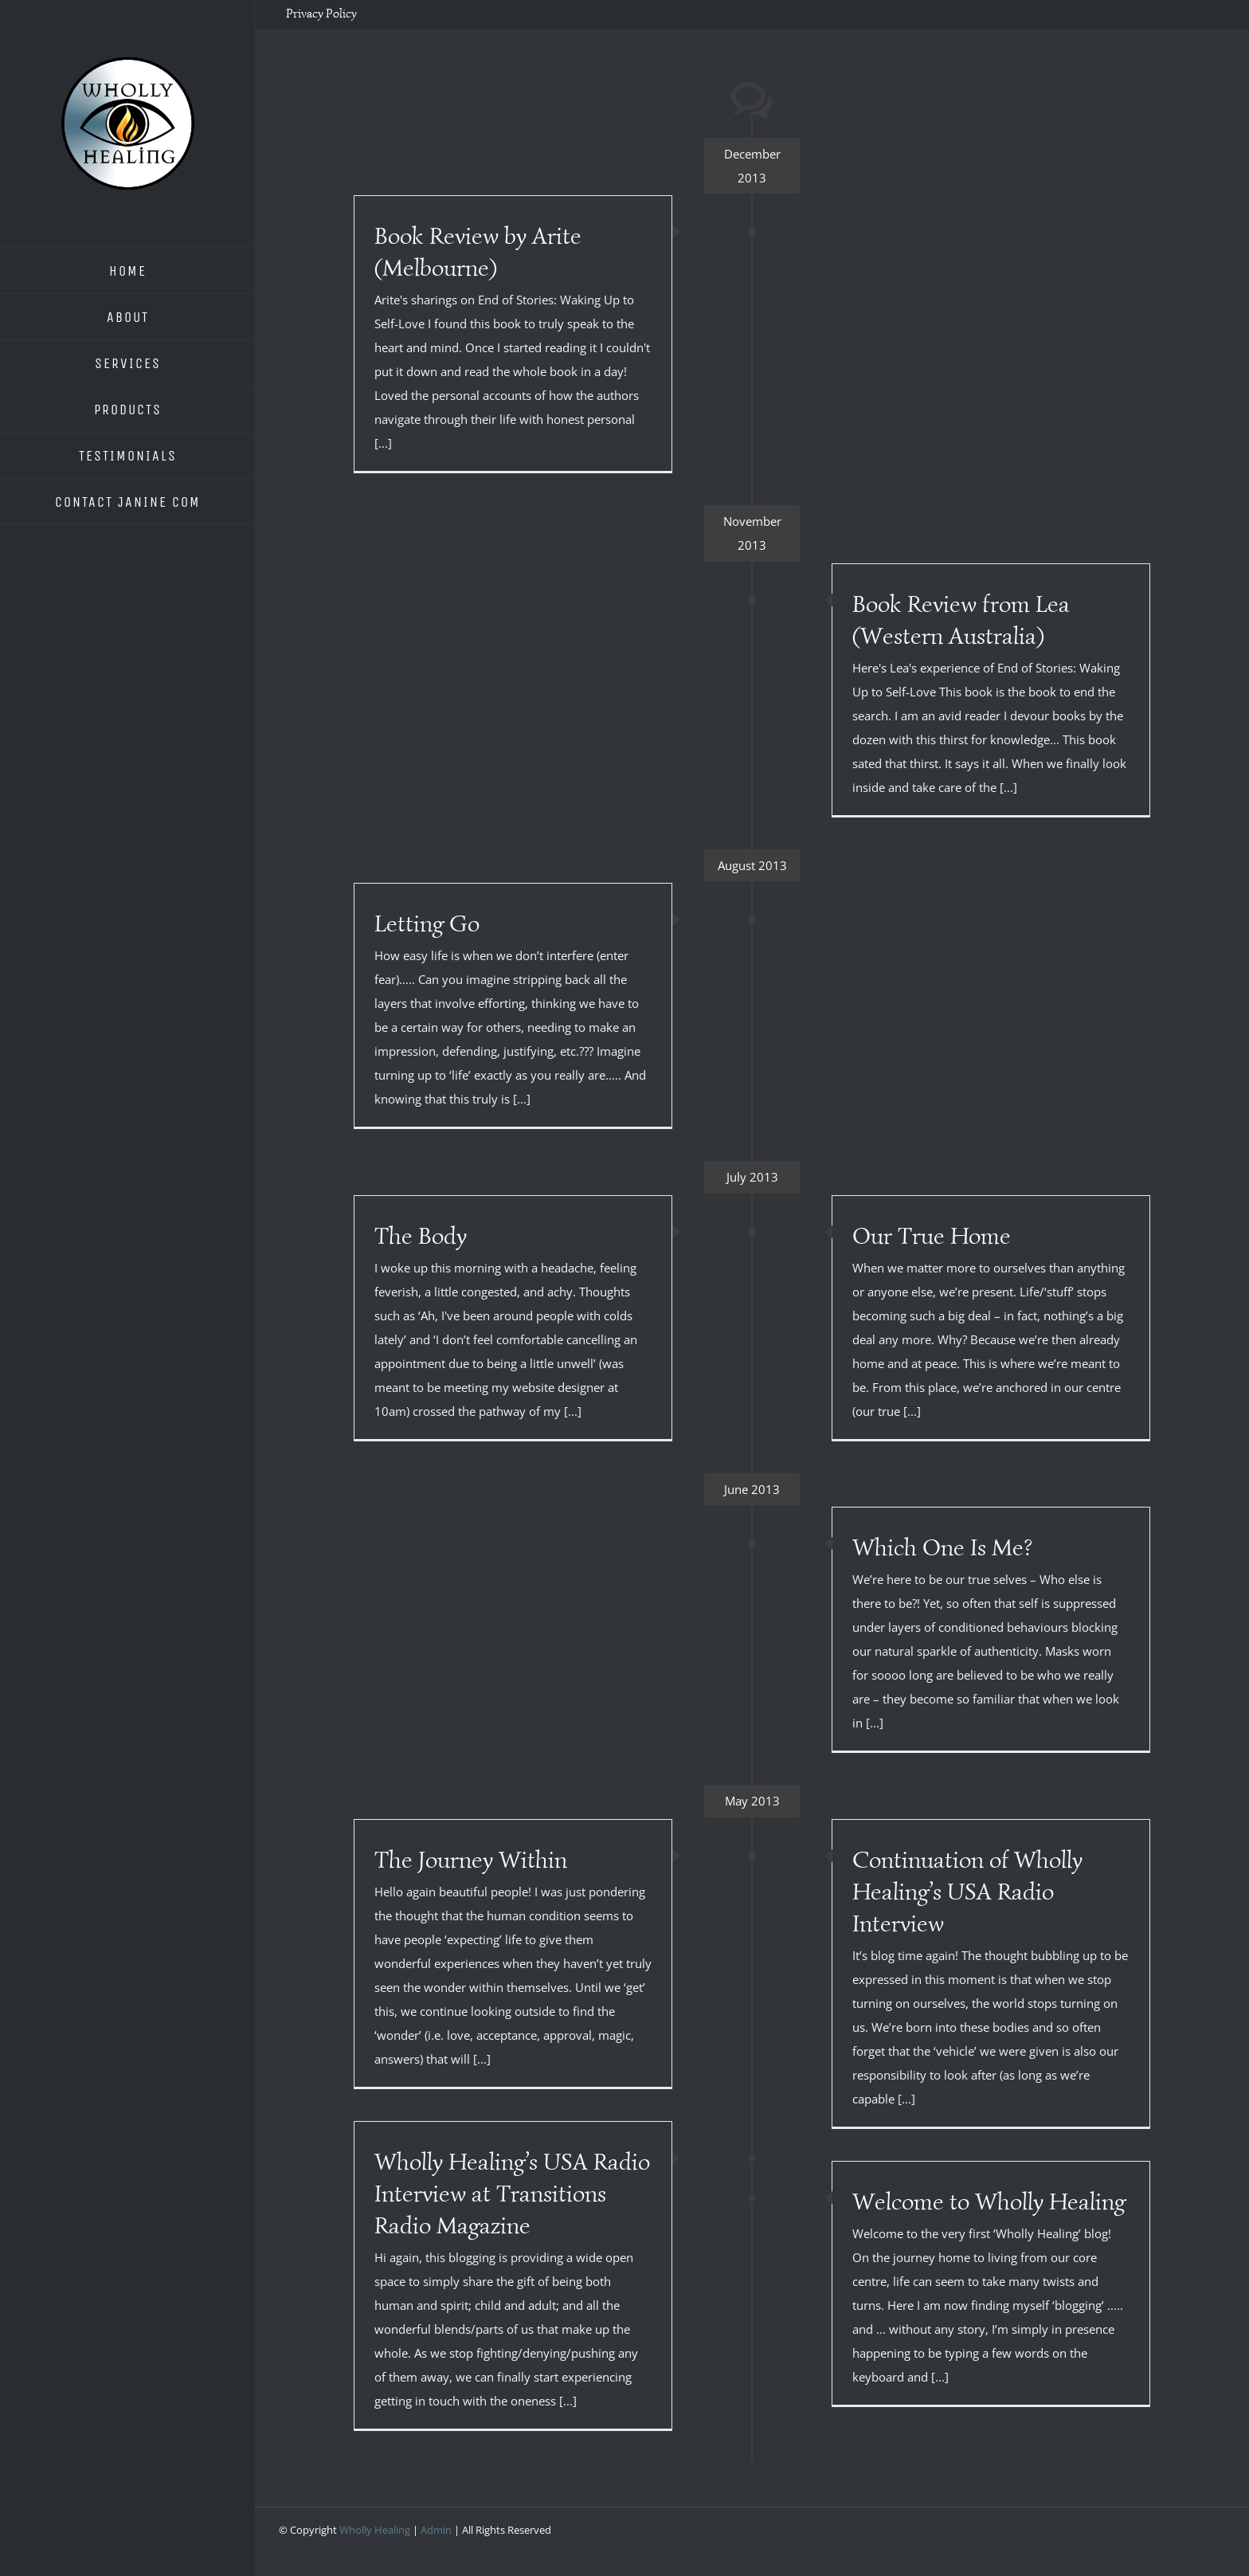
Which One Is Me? (942, 1547)
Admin (436, 2530)
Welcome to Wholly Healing (989, 2201)
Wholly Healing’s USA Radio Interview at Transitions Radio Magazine (512, 2194)
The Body (420, 1236)
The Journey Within (470, 1860)
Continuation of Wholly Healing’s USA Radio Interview (967, 1892)
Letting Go (427, 923)
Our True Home (931, 1236)
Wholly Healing (374, 2530)
